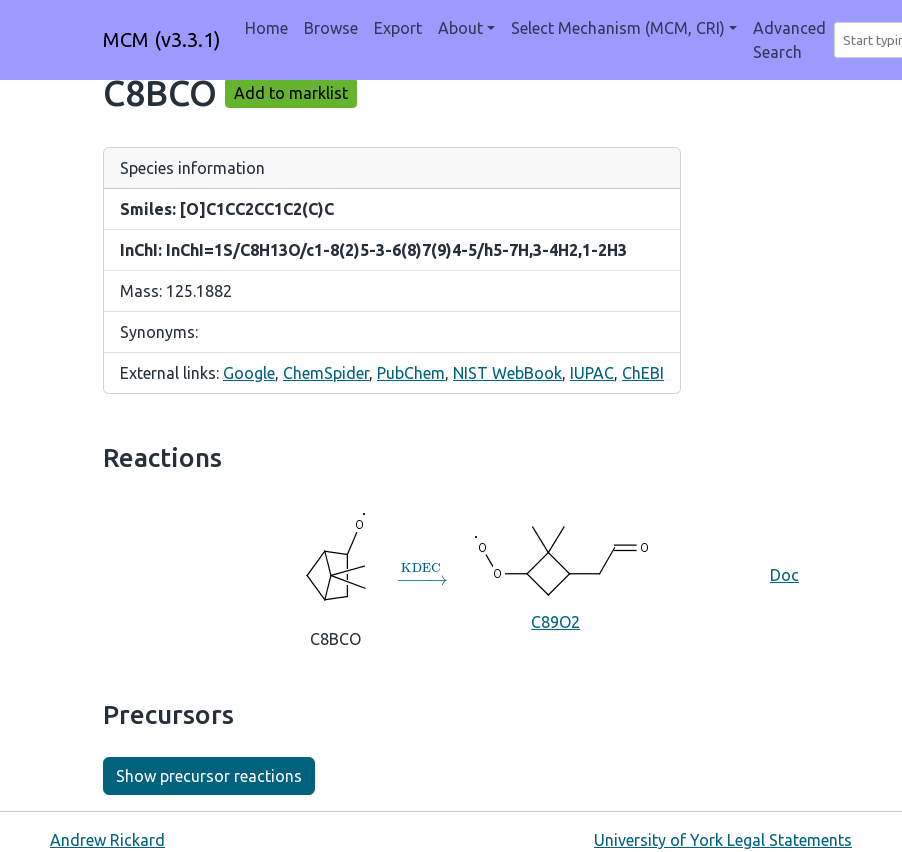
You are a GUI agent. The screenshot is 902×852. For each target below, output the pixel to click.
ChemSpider (326, 373)
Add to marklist (291, 93)
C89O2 (555, 574)
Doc (784, 575)
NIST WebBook (507, 373)
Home (266, 28)
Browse (331, 28)
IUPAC (592, 373)
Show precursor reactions (209, 776)
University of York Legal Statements (723, 840)
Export (398, 28)
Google (249, 373)
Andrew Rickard (107, 840)
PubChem (411, 373)
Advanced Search (789, 40)
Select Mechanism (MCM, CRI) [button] (618, 28)
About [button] (460, 28)
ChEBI (643, 373)
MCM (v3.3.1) (162, 39)
